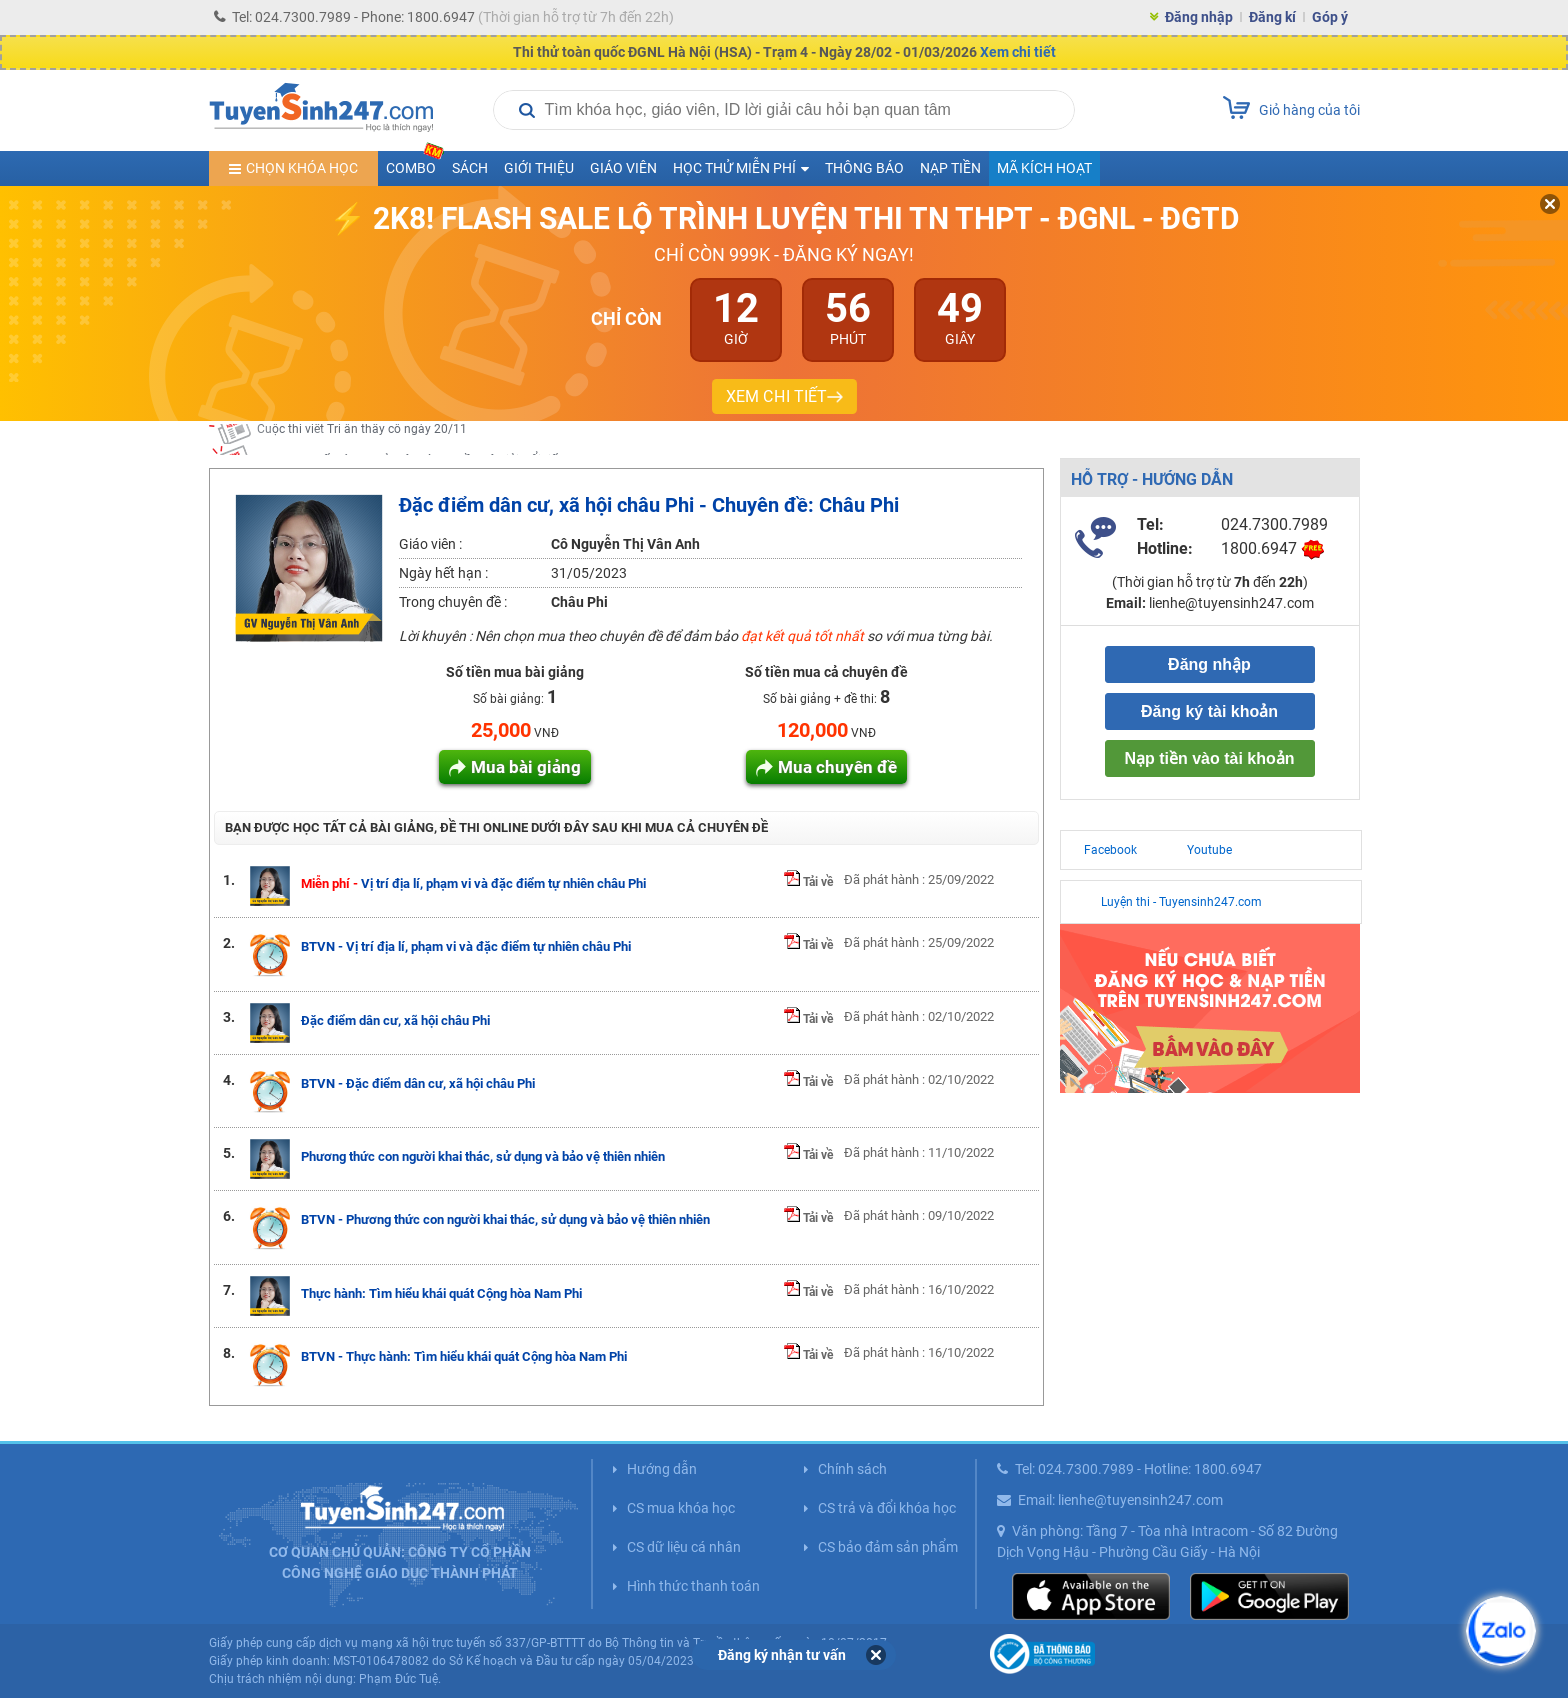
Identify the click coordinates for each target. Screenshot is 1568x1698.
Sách (470, 168)
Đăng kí (1272, 17)
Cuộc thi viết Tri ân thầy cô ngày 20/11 (362, 439)
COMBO (415, 163)
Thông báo (864, 168)
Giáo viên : (430, 544)
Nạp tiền (950, 168)
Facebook (1110, 850)
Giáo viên (623, 168)
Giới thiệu (539, 168)
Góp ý (1330, 17)
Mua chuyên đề (837, 767)
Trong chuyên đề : (453, 602)
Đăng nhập (1199, 17)
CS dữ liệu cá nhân (684, 1547)
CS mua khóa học (681, 1508)
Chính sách (852, 1469)
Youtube (1209, 850)
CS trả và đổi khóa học (887, 1508)
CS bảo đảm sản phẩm (888, 1547)
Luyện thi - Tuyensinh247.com (1181, 902)
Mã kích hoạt (1044, 168)
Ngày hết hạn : (443, 573)
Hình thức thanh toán (693, 1586)
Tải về (808, 882)
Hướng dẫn (662, 1469)
